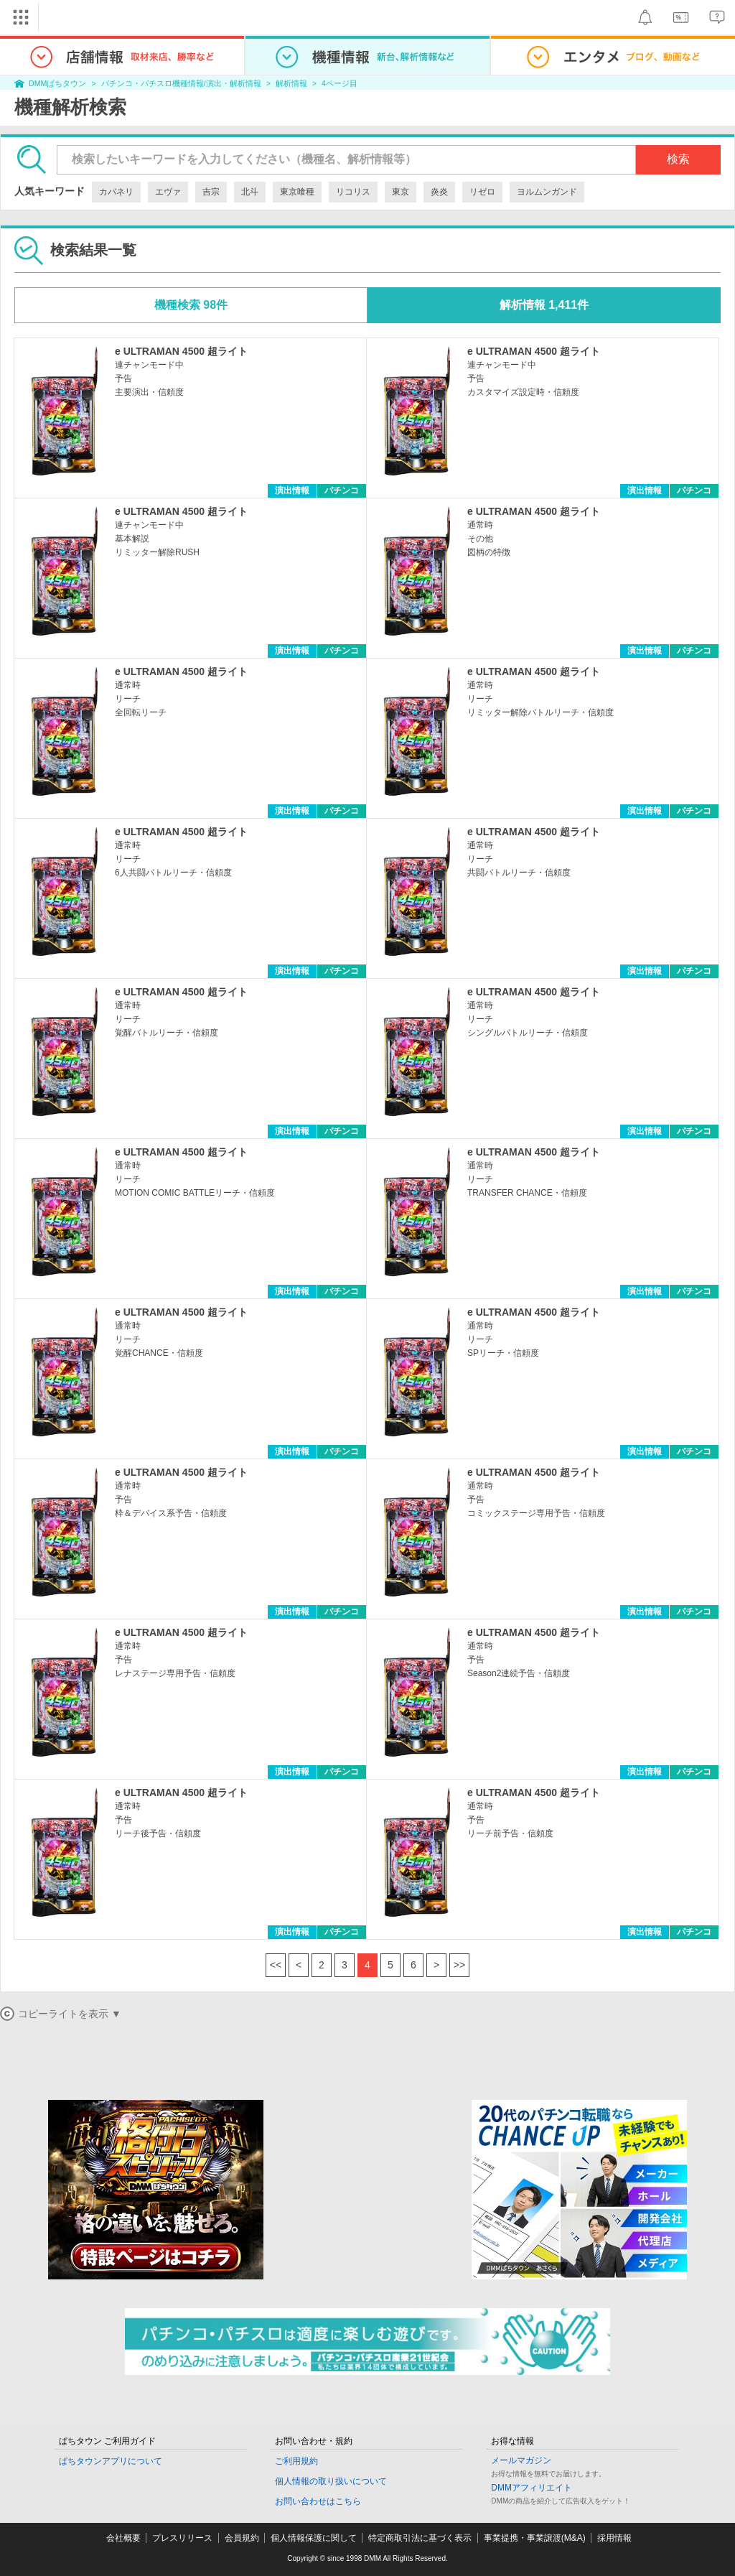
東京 (400, 192)
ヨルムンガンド (547, 192)
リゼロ (482, 192)
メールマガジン (521, 2460)
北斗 (249, 192)
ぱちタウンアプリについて (110, 2461)
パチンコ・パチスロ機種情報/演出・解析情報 (181, 83)
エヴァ (168, 192)
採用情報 (614, 2538)
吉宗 (211, 192)
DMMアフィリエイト (531, 2488)
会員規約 (242, 2538)
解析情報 (291, 83)
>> (459, 1965)
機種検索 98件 (191, 305)
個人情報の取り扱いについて (331, 2481)
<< (275, 1965)
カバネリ (116, 192)
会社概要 (123, 2538)
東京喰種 (297, 192)
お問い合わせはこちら (318, 2501)
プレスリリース (182, 2538)
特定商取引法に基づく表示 (420, 2538)
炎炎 (439, 192)
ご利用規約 (296, 2461)
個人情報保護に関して (314, 2538)
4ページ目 (339, 83)
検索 (678, 159)
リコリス (353, 192)
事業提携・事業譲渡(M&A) (535, 2538)
